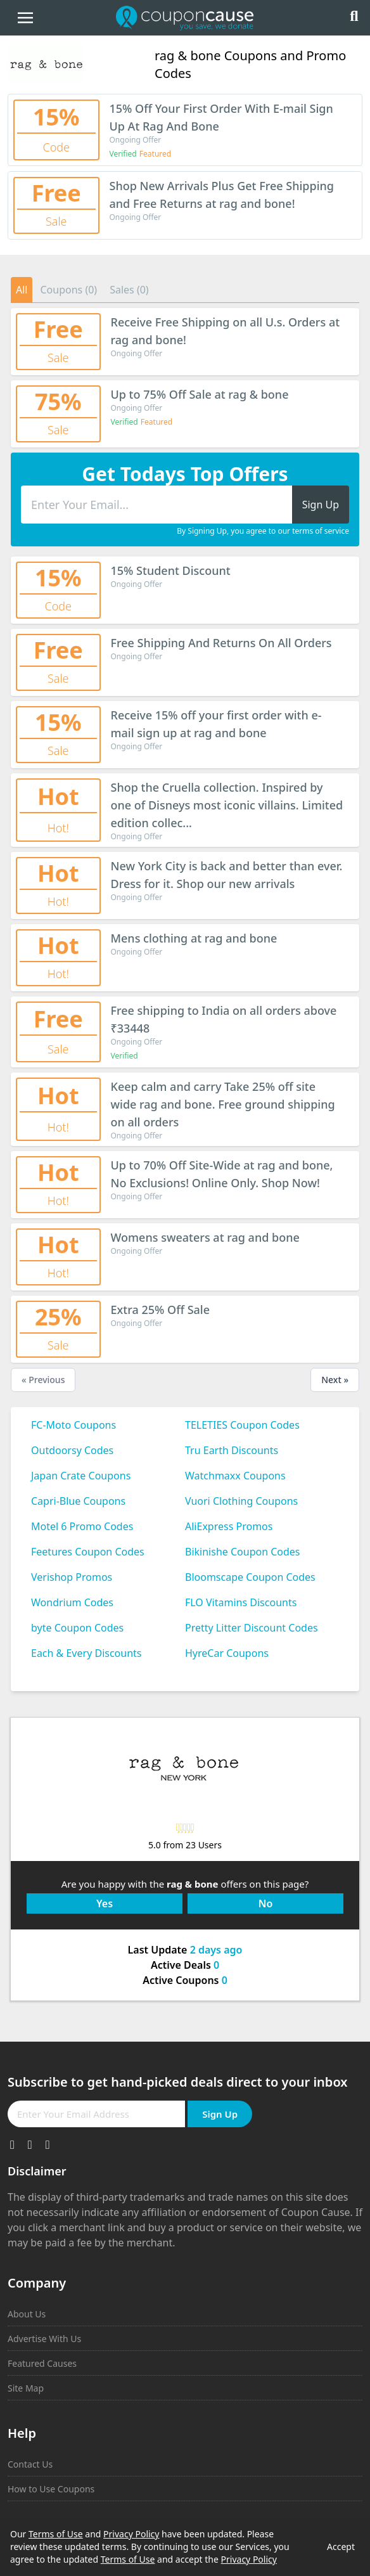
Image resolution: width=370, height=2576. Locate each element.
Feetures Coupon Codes (87, 1552)
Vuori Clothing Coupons (241, 1501)
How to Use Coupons (51, 2489)
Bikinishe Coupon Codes (242, 1552)
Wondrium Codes (72, 1602)
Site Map (26, 2388)
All (21, 290)
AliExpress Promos (228, 1526)
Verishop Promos (71, 1577)
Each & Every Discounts (86, 1653)
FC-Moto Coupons (73, 1425)
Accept (341, 2547)
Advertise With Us (44, 2339)
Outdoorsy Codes (72, 1450)
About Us (27, 2314)
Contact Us (30, 2464)
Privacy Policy (131, 2534)
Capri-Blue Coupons (78, 1501)
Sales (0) (129, 290)
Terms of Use (56, 2534)
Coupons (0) (68, 290)
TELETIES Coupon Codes (242, 1425)
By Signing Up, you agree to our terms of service (263, 531)
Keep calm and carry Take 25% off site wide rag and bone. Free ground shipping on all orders (223, 1104)
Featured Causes (42, 2363)
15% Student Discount (171, 570)
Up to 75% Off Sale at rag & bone (200, 394)
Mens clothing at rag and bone (194, 938)
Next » (334, 1380)
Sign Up (220, 2114)
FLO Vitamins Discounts (241, 1602)
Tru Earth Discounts (231, 1450)
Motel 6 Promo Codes (82, 1526)
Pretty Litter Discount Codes (251, 1628)
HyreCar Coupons (227, 1653)
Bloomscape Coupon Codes (250, 1577)
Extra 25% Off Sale (160, 1309)
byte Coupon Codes (77, 1628)
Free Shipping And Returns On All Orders (221, 642)
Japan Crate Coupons (81, 1476)
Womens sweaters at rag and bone (205, 1237)
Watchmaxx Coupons (235, 1476)
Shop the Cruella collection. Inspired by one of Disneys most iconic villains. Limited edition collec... (227, 805)
